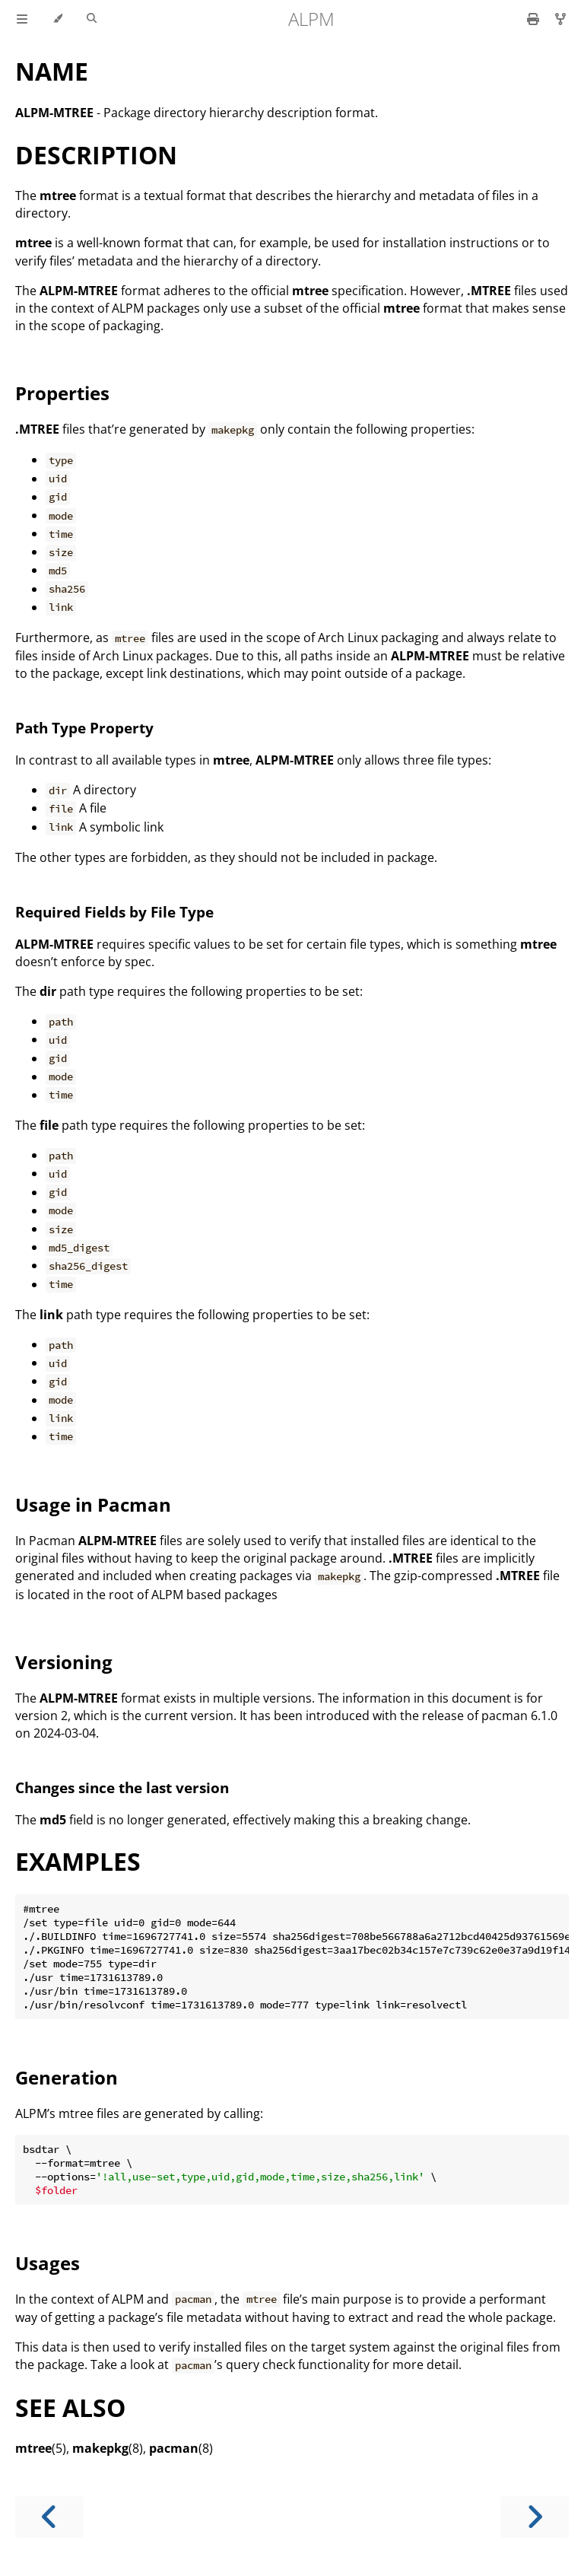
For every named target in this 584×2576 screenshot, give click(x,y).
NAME (51, 71)
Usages (47, 2262)
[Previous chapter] (49, 2517)
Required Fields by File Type (114, 911)
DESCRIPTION (96, 154)
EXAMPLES (78, 1861)
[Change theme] (57, 19)
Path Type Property (84, 727)
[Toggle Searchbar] (92, 19)
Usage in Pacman (93, 1504)
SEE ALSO (70, 2407)
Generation (66, 2077)
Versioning (64, 1661)
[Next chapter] (534, 2517)
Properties (62, 392)
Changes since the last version (122, 1787)
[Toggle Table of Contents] (22, 19)
